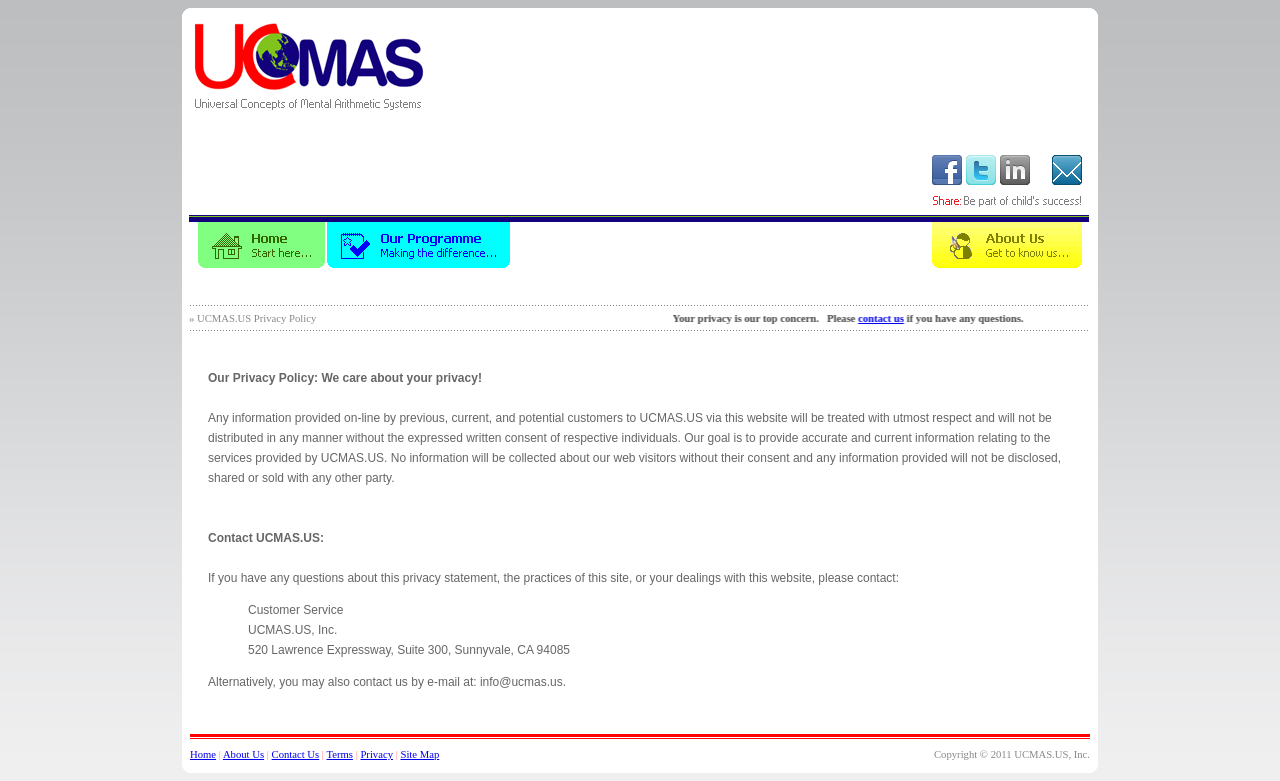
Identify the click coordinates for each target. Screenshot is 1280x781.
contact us (888, 318)
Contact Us (296, 754)
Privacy (376, 754)
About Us (243, 754)
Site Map (419, 754)
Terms (339, 754)
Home (203, 754)
